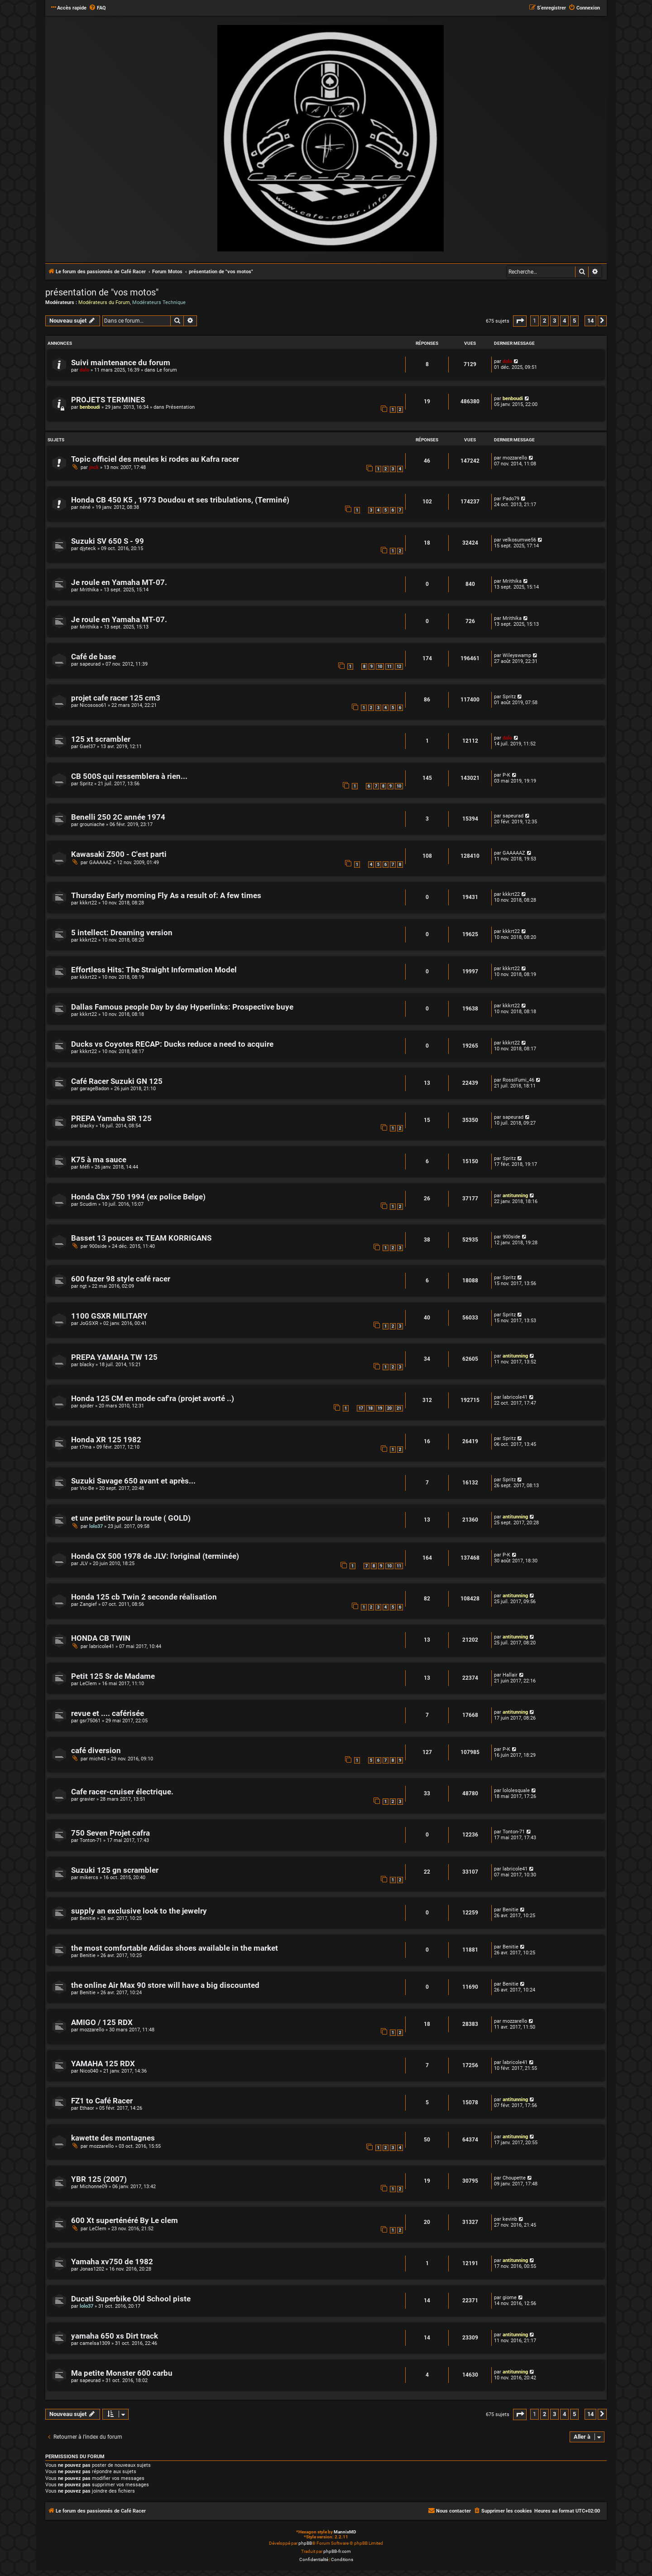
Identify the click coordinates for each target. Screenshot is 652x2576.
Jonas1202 (92, 2269)
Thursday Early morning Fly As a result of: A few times (166, 895)
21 (399, 1408)
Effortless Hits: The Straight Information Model (154, 970)
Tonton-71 (91, 1840)
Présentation (180, 407)
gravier (87, 1799)
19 (380, 1408)
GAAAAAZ (100, 862)
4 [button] (564, 320)
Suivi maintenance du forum (120, 362)
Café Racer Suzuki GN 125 (117, 1081)
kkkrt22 (88, 903)
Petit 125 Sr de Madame (113, 1676)
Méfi (85, 1167)
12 (399, 666)
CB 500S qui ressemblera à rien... (129, 776)
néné (85, 507)
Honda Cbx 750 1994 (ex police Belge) (138, 1197)
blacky (87, 1126)
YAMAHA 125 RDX (103, 2063)
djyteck (88, 548)
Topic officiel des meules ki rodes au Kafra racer (155, 459)
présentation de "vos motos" (101, 292)
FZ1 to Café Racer (102, 2101)
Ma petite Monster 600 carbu (122, 2373)
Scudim (88, 1204)
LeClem (88, 1684)
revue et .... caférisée (107, 1713)
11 (389, 666)
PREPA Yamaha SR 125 (111, 1118)
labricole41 (515, 1397)
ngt (83, 1286)
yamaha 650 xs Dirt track (114, 2336)
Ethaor (87, 2108)
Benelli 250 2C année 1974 (118, 817)
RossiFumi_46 (518, 1080)
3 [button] (554, 320)
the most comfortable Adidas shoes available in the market (174, 1948)
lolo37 (96, 1526)
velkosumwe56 (519, 540)
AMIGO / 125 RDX (102, 2022)
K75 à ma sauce (98, 1159)
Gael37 (88, 746)
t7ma (85, 1447)
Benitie (88, 1918)
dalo (84, 370)
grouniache (92, 824)
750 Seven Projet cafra (110, 1833)
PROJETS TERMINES (108, 400)
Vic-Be (87, 1488)
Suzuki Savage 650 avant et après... (133, 1481)
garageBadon (94, 1089)
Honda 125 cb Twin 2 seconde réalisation (144, 1597)
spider (87, 1406)
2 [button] (544, 320)
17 (361, 1408)
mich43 (97, 1759)
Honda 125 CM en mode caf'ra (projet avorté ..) (152, 1398)
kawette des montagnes (113, 2138)
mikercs (89, 1877)
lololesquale (516, 1790)
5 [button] (574, 320)
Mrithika (89, 590)
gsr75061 (90, 1721)
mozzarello (515, 458)
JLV (84, 1563)
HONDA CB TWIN (100, 1638)
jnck (94, 467)
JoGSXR (89, 1323)
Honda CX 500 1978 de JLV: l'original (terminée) (155, 1556)
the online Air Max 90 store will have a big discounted (165, 1985)
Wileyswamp (517, 655)
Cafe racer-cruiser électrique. (122, 1792)
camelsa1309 (95, 2343)
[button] (520, 321)
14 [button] (590, 320)
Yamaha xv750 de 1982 (112, 2261)
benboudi (90, 407)
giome (510, 2298)
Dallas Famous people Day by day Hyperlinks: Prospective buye (182, 1007)
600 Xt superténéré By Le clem (124, 2220)
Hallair (510, 1675)
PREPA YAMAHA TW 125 (114, 1357)
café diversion (96, 1750)
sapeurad (90, 664)
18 (370, 1408)
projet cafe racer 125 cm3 (115, 698)
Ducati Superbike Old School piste (131, 2299)
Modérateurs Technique (159, 302)
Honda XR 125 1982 (106, 1439)
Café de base (93, 656)
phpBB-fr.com (337, 2551)
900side (98, 1246)
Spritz (509, 697)
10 (380, 666)
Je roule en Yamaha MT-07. (119, 582)
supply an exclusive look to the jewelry (139, 1911)
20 (389, 1408)
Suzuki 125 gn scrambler (114, 1870)
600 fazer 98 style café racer (120, 1279)
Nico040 (89, 2071)
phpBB (305, 2543)
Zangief (88, 1604)
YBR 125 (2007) (99, 2179)
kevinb (510, 2219)
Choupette (514, 2178)
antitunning (515, 1196)
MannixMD (345, 2531)
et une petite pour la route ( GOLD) (131, 1518)
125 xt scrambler (100, 739)
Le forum (167, 370)
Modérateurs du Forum (104, 302)
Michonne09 (93, 2186)
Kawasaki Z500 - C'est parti (119, 854)
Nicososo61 (93, 705)
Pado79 (511, 499)
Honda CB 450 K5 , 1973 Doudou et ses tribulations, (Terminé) (180, 500)
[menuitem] (97, 8)
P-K (506, 775)
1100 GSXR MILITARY (109, 1316)
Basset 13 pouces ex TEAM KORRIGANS (141, 1238)
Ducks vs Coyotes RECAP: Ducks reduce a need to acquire (172, 1044)
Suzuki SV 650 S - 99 (107, 541)
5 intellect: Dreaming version (122, 932)
